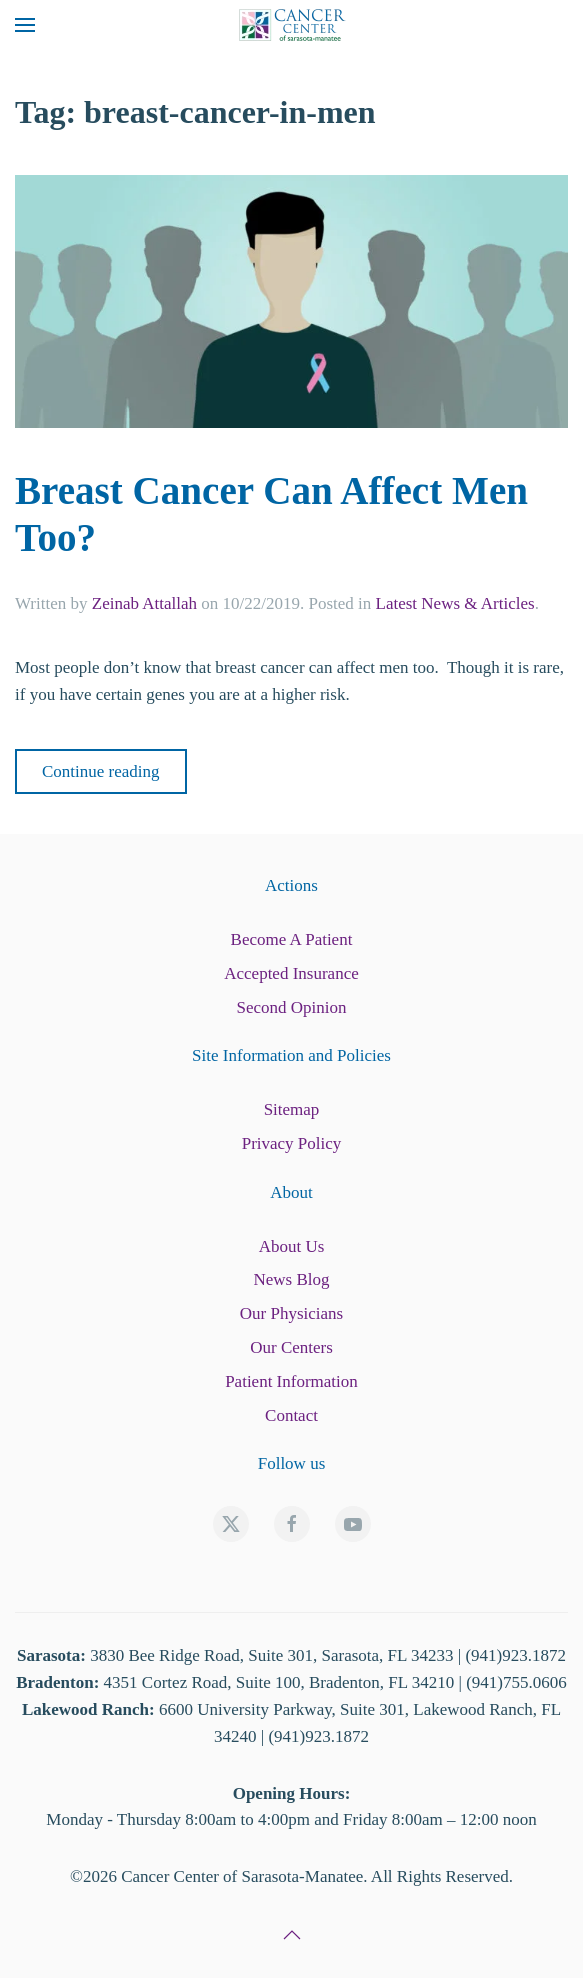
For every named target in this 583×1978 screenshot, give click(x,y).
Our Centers (291, 1347)
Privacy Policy (292, 1143)
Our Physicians (291, 1313)
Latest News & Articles (455, 603)
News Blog (291, 1279)
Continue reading (101, 771)
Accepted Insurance (291, 973)
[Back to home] (292, 25)
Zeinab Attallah (144, 603)
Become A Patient (292, 939)
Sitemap (292, 1109)
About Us (292, 1246)
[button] (25, 25)
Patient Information (291, 1381)
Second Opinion (291, 1007)
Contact (291, 1415)
